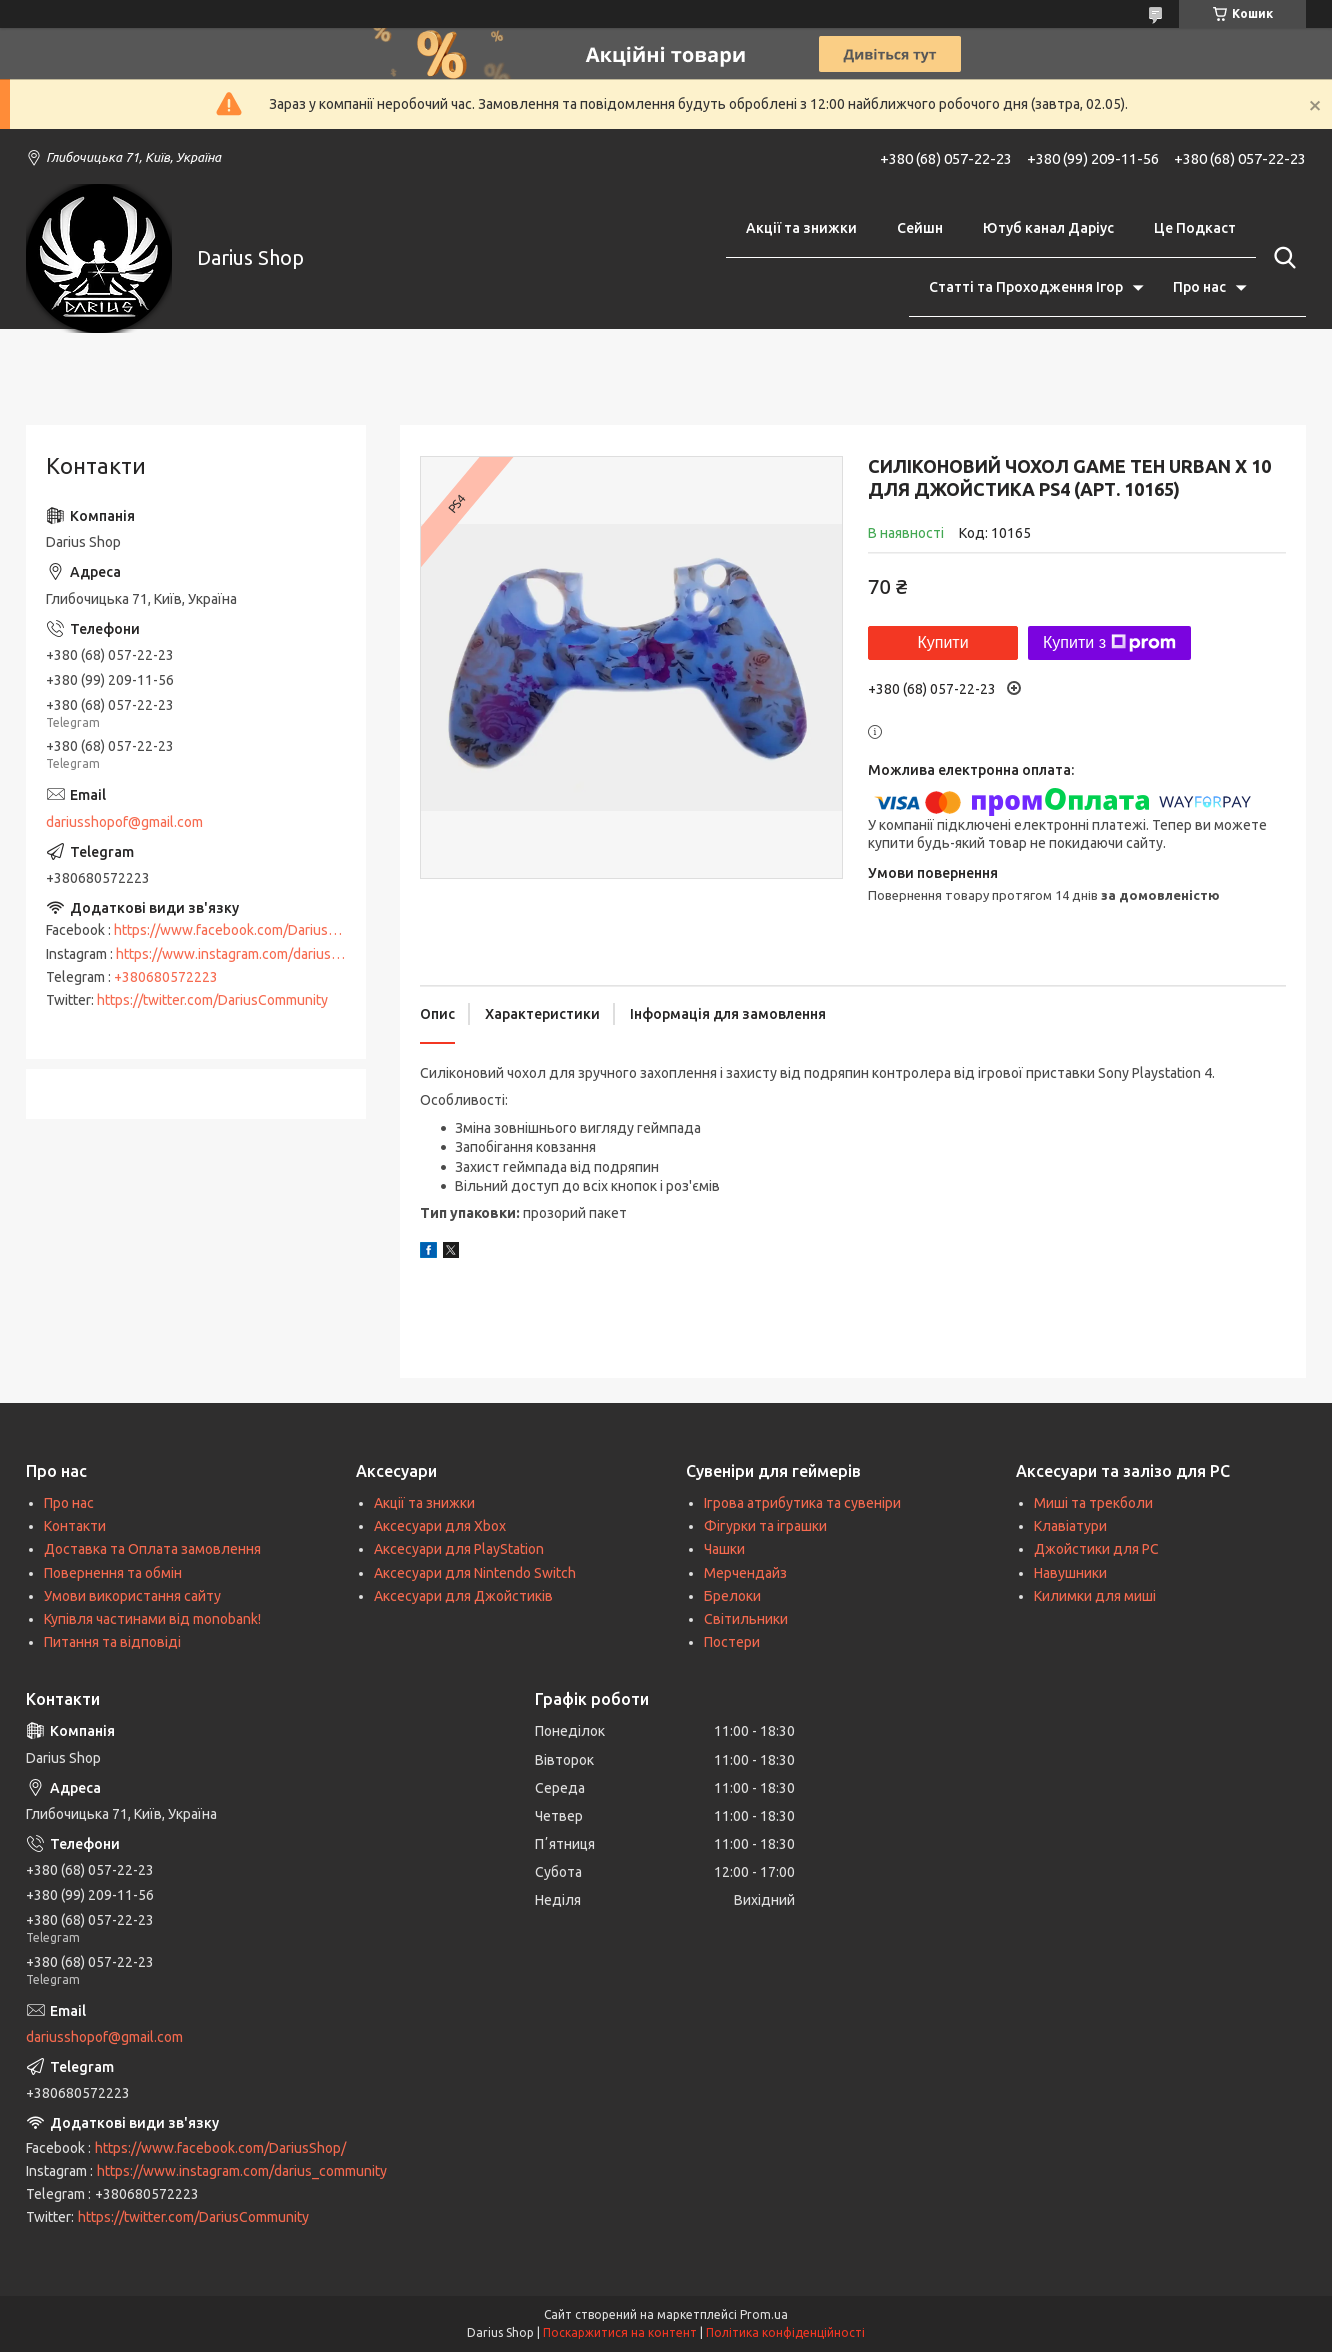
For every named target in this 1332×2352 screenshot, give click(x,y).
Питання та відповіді (112, 1642)
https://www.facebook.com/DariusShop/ (239, 930)
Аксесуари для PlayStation (459, 1549)
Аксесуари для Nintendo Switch (475, 1573)
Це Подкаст (1195, 228)
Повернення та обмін (113, 1573)
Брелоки (732, 1596)
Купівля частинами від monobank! (152, 1619)
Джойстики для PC (1096, 1549)
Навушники (1070, 1573)
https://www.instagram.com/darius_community (261, 954)
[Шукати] (1281, 258)
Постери (732, 1642)
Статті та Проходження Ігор (1026, 287)
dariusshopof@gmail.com (124, 822)
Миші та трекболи (1093, 1503)
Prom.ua (764, 2314)
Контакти (75, 1526)
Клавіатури (1070, 1526)
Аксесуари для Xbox (440, 1526)
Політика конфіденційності (785, 2332)
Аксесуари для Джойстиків (463, 1596)
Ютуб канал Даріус (1048, 228)
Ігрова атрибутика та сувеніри (802, 1503)
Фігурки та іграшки (765, 1526)
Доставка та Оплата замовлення (152, 1549)
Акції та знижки (801, 228)
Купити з (1109, 643)
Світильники (746, 1619)
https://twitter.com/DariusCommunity (212, 1000)
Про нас (1199, 287)
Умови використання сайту (132, 1596)
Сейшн (920, 228)
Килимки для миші (1095, 1596)
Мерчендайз (745, 1573)
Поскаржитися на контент (620, 2332)
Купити (942, 642)
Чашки (724, 1549)
